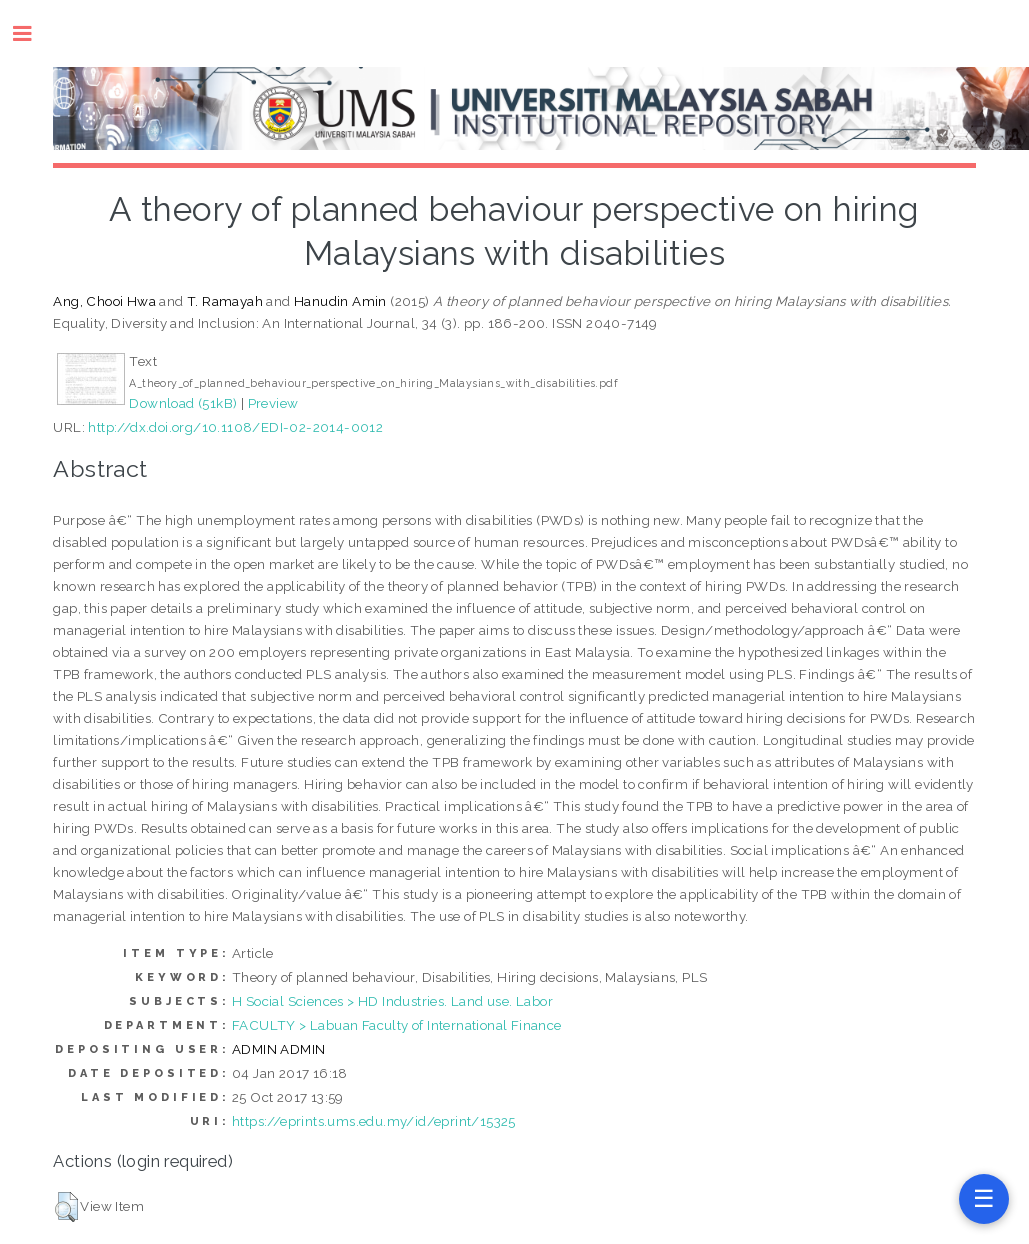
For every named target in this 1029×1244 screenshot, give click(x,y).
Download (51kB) (183, 403)
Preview (273, 403)
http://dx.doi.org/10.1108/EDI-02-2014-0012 (235, 427)
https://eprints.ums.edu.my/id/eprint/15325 (374, 1121)
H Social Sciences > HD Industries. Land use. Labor (392, 1001)
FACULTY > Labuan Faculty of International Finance (397, 1025)
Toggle (32, 33)
